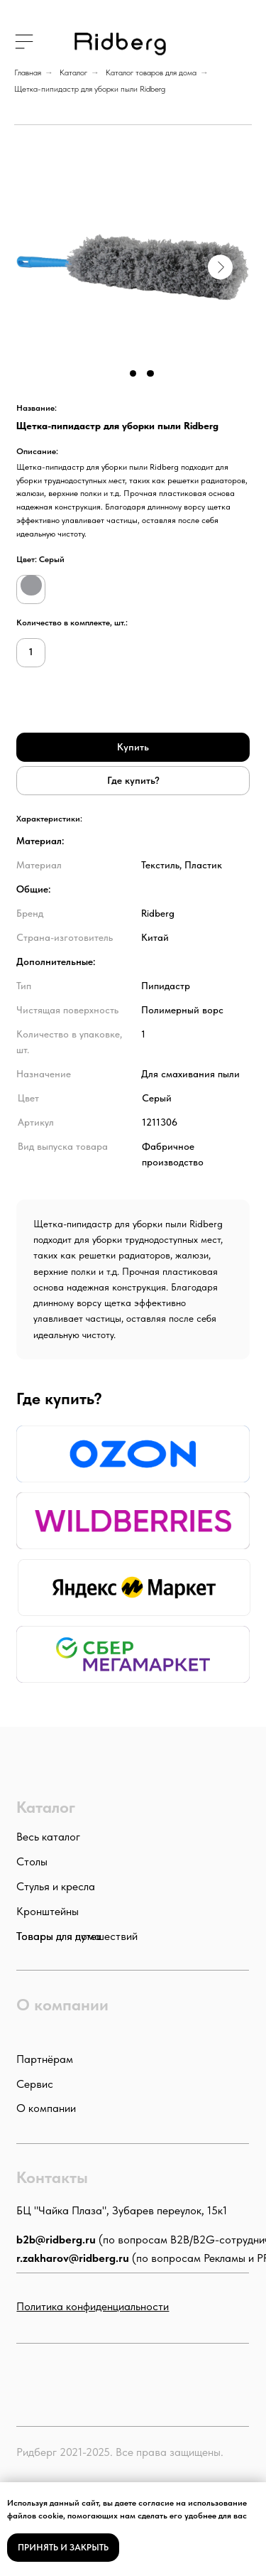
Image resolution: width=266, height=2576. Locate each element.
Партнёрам (44, 2059)
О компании (46, 2108)
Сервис (34, 2083)
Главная (27, 72)
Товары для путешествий (77, 1936)
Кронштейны (47, 1911)
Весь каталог (48, 1836)
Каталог (73, 72)
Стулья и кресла (55, 1886)
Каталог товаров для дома (151, 72)
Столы (32, 1861)
